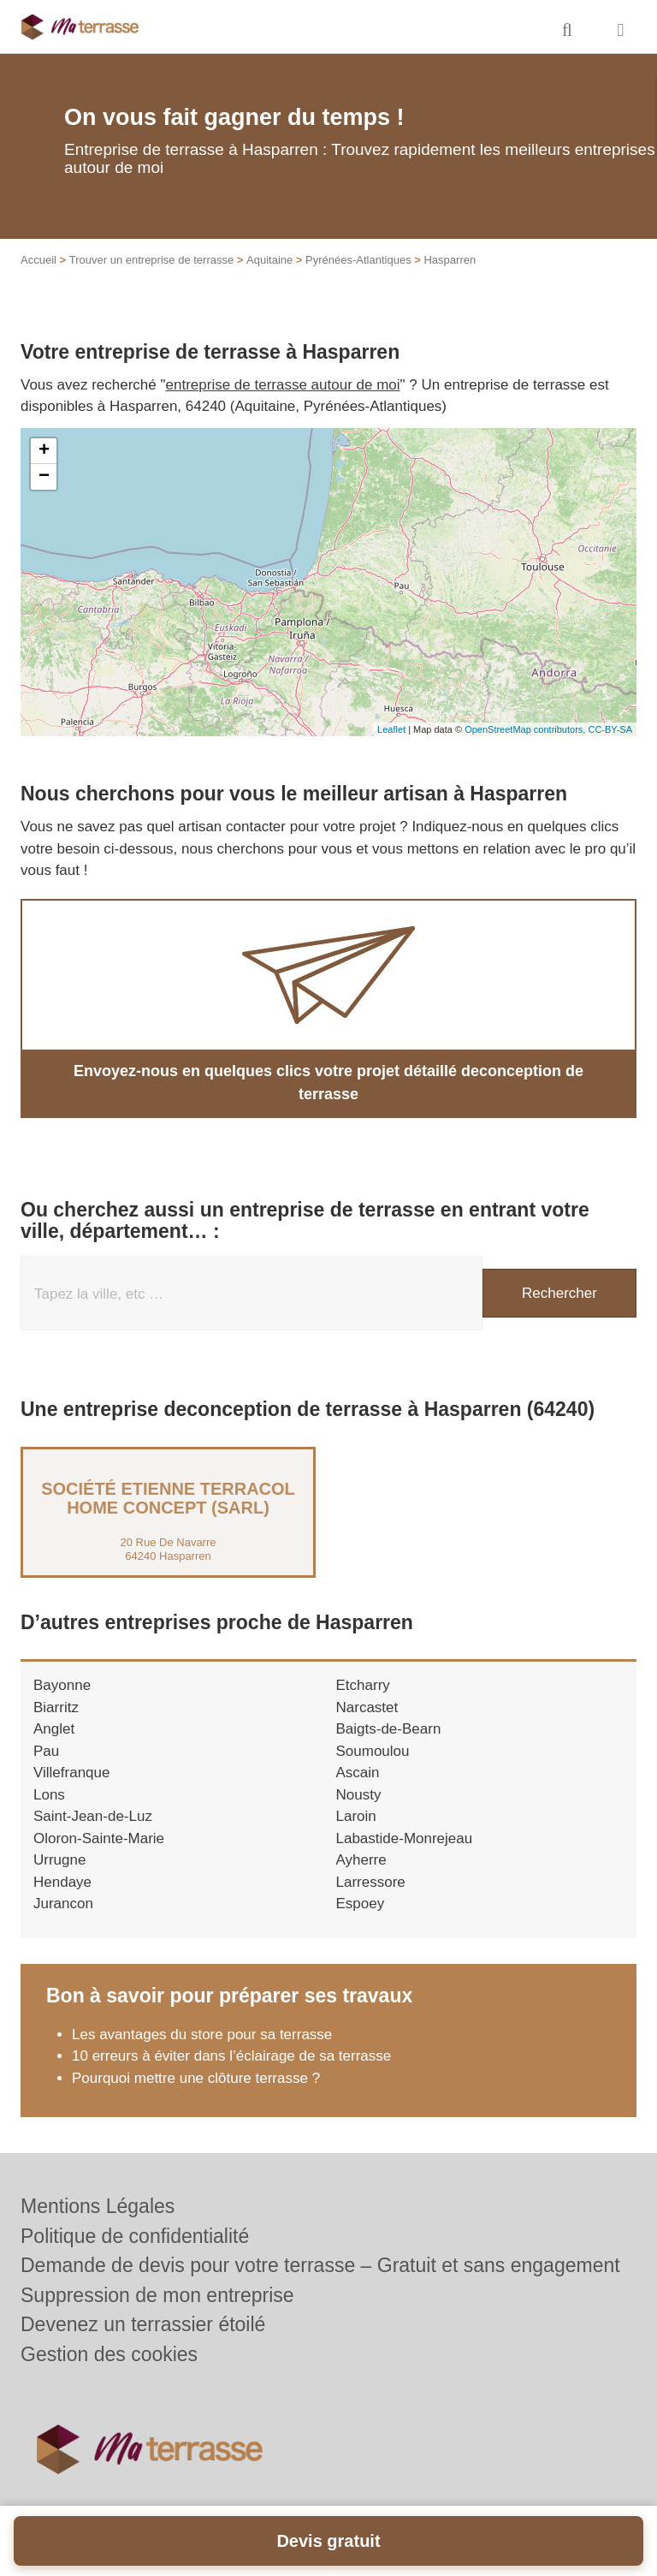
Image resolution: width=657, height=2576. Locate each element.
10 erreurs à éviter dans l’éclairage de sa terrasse (231, 2056)
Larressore (370, 1882)
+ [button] (44, 451)
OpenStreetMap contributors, (526, 729)
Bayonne (62, 1685)
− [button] (44, 477)
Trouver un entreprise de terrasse (151, 259)
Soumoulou (373, 1751)
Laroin (356, 1816)
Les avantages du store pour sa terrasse (202, 2034)
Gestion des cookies (109, 2354)
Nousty (359, 1795)
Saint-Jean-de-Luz (92, 1816)
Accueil (38, 259)
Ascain (358, 1772)
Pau (46, 1751)
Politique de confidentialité (135, 2236)
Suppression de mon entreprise (157, 2295)
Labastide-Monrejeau (404, 1838)
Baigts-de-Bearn (388, 1729)
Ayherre (361, 1860)
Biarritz (56, 1707)
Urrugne (59, 1860)
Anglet (53, 1729)
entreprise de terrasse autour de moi (283, 385)
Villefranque (71, 1772)
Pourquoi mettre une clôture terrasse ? (196, 2078)
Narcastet (367, 1707)
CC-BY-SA (610, 729)
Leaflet (391, 729)
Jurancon (63, 1903)
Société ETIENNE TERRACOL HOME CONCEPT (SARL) (168, 1498)
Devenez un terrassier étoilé (143, 2324)
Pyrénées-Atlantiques (358, 259)
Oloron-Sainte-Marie (98, 1838)
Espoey (360, 1903)
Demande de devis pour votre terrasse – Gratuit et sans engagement (320, 2265)
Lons (49, 1795)
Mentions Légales (98, 2206)
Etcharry (363, 1685)
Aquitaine (269, 259)
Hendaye (62, 1882)
